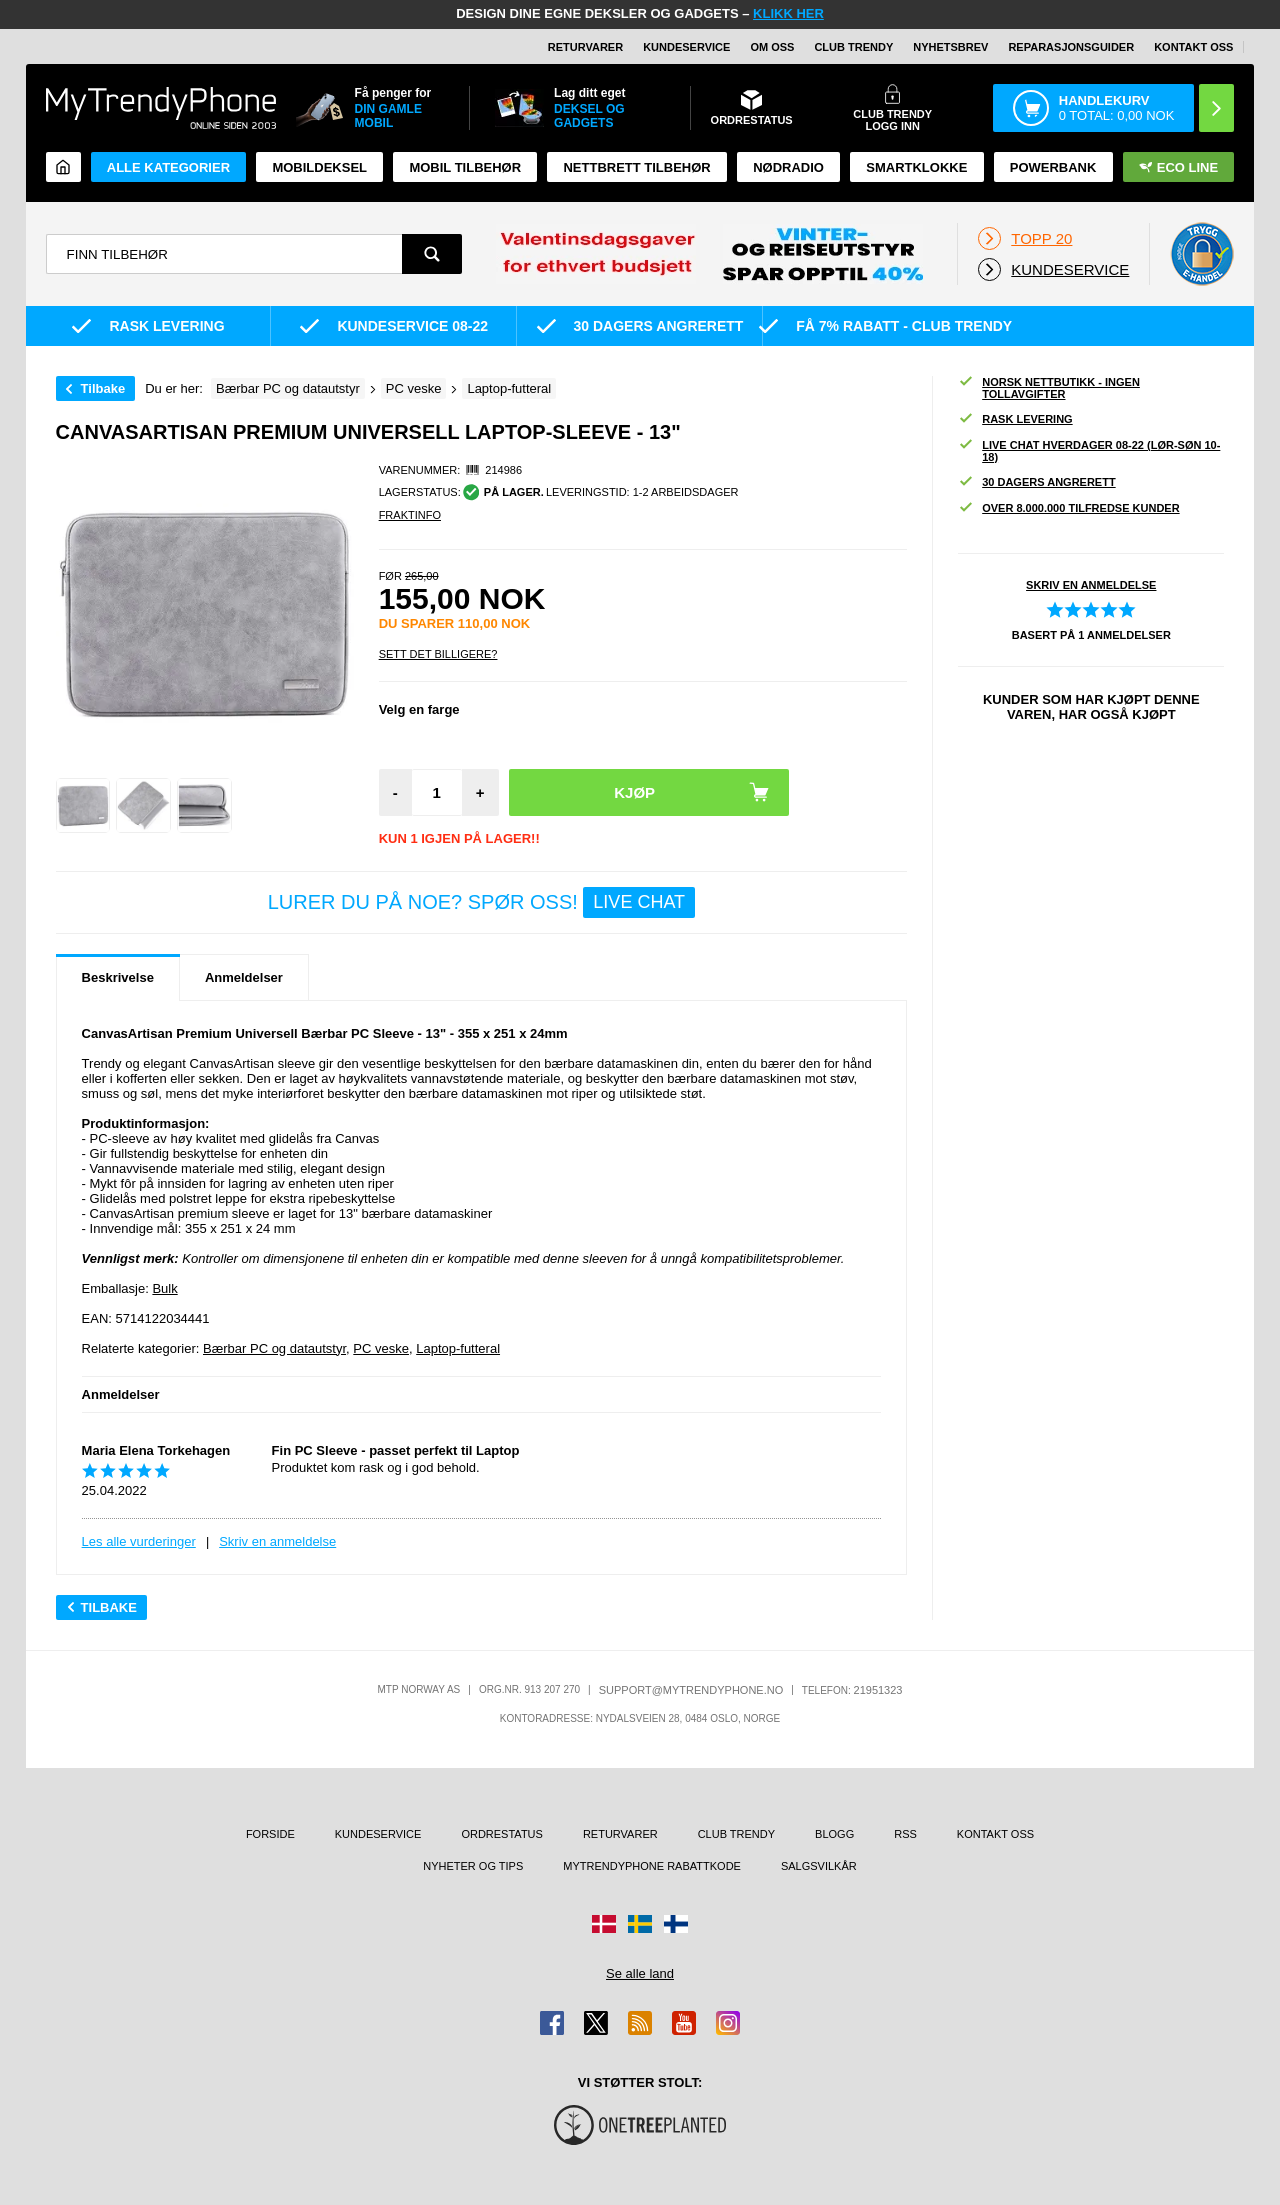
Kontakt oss (1193, 47)
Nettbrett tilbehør (636, 167)
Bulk (164, 1288)
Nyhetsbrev (950, 47)
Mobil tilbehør (465, 167)
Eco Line (1178, 167)
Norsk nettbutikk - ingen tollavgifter (1049, 388)
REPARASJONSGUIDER (1071, 47)
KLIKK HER (788, 13)
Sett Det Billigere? (438, 654)
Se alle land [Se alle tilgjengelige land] (640, 1973)
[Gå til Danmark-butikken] (604, 1924)
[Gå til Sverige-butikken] (640, 1924)
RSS (905, 1834)
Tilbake (103, 388)
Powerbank (1053, 167)
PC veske (381, 1348)
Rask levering (1015, 419)
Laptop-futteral (458, 1348)
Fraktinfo (410, 515)
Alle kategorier (168, 167)
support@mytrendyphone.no (691, 1690)
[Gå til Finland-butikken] (676, 1924)
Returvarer (585, 47)
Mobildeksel (319, 167)
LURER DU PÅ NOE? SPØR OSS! (481, 902)
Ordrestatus (502, 1834)
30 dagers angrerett (1036, 482)
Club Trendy (853, 47)
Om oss (772, 47)
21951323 (878, 1690)
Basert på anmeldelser (1091, 635)
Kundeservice (686, 47)
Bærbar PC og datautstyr (274, 1348)
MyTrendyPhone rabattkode (652, 1866)
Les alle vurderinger (139, 1541)
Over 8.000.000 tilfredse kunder (1068, 508)
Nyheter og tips (473, 1866)
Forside (270, 1834)
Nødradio (788, 167)
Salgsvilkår (819, 1866)
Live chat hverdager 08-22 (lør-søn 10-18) (1089, 451)
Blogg (834, 1834)
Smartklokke (916, 167)
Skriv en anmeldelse (277, 1541)
